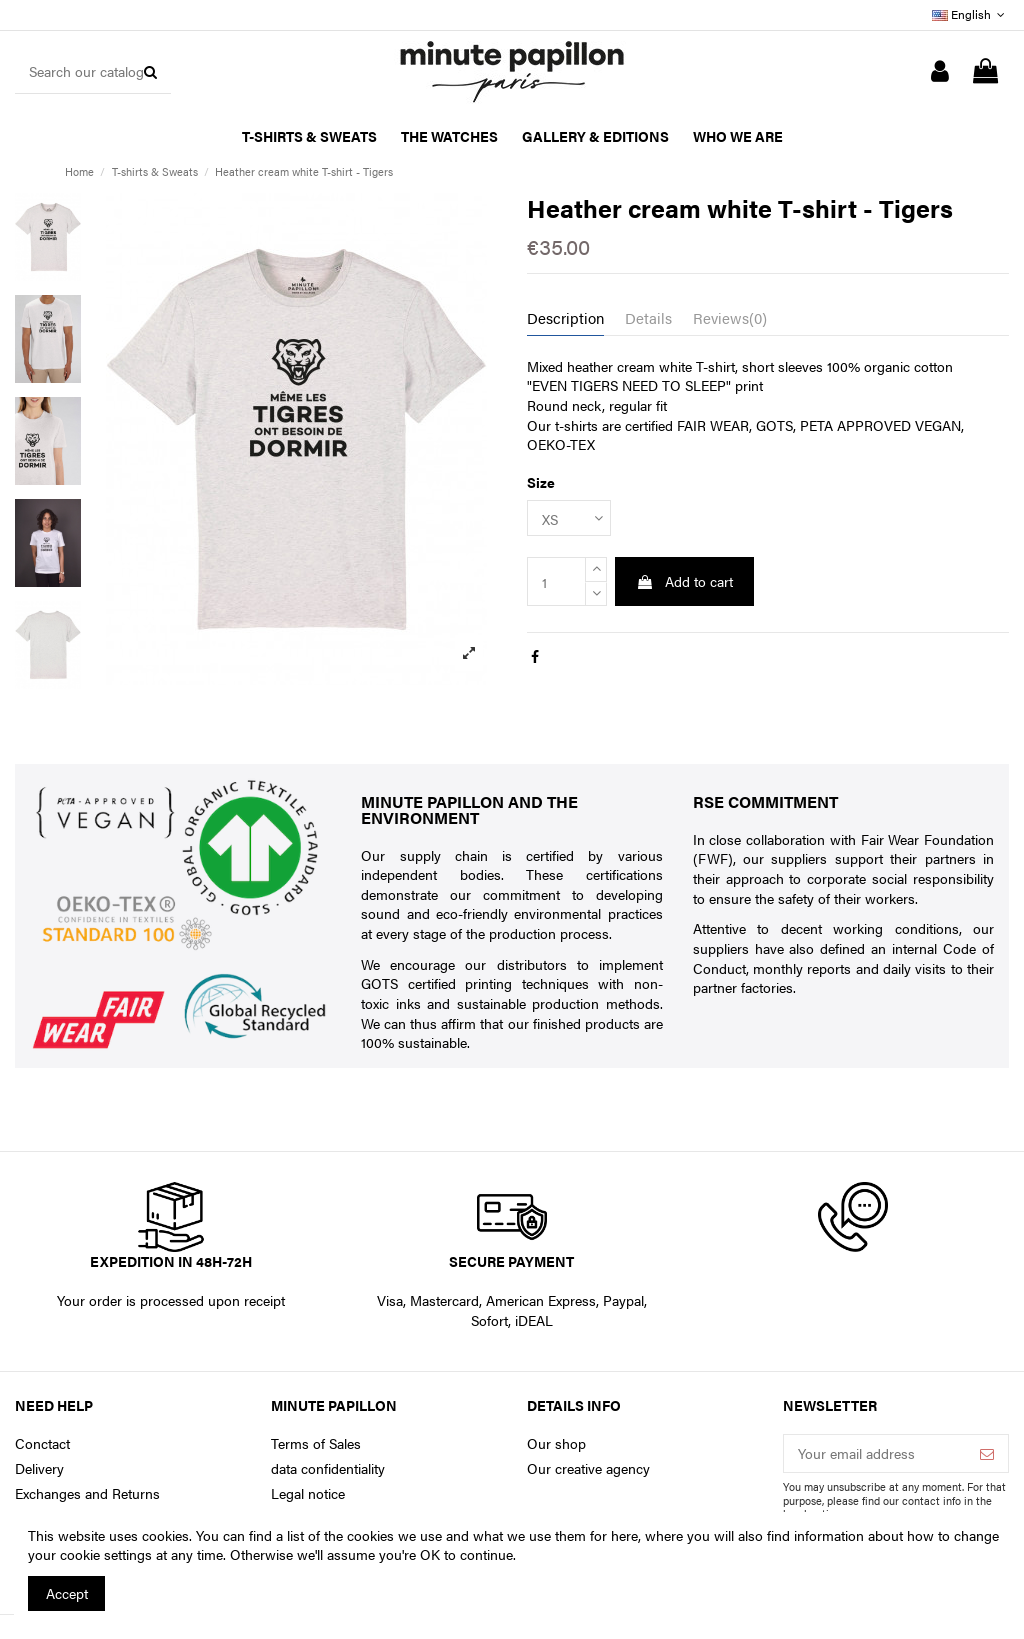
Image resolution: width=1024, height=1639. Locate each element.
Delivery (39, 1468)
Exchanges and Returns (87, 1493)
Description (565, 318)
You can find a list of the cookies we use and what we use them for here (417, 1535)
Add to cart (684, 581)
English (970, 14)
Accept (67, 1593)
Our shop (556, 1443)
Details (648, 318)
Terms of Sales (316, 1443)
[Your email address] (875, 1454)
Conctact (42, 1443)
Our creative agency (588, 1468)
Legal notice (308, 1493)
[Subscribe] (987, 1454)
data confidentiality (328, 1468)
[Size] (569, 518)
